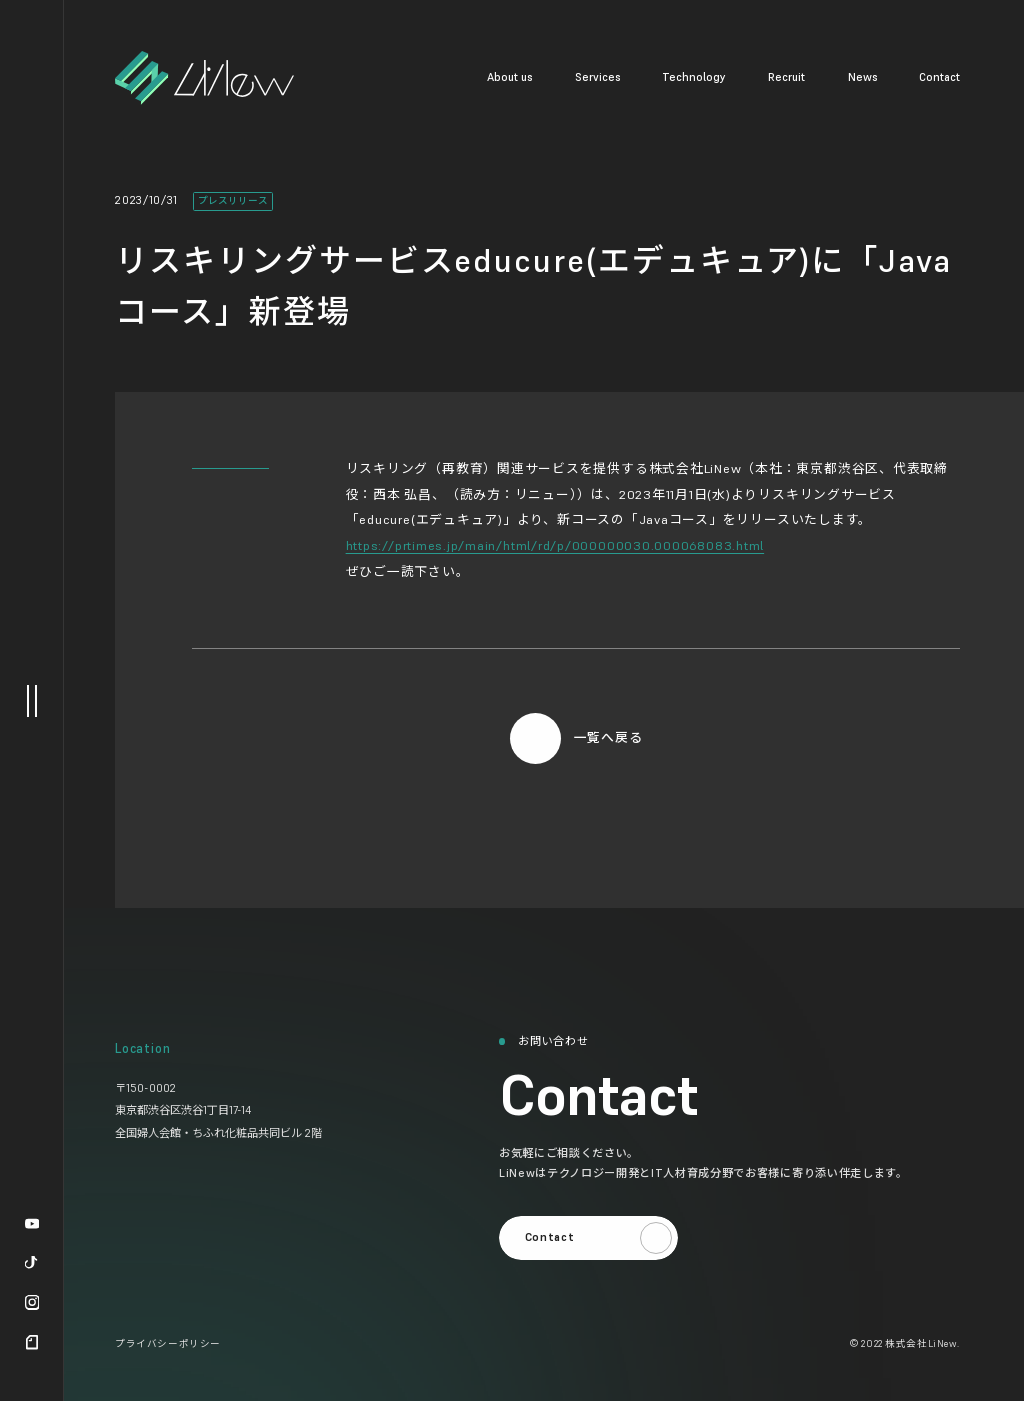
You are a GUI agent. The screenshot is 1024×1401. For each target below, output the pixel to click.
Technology (694, 77)
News (862, 77)
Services (597, 77)
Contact (939, 77)
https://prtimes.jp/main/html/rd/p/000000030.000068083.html (555, 545)
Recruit (786, 77)
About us (509, 77)
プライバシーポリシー (168, 1344)
